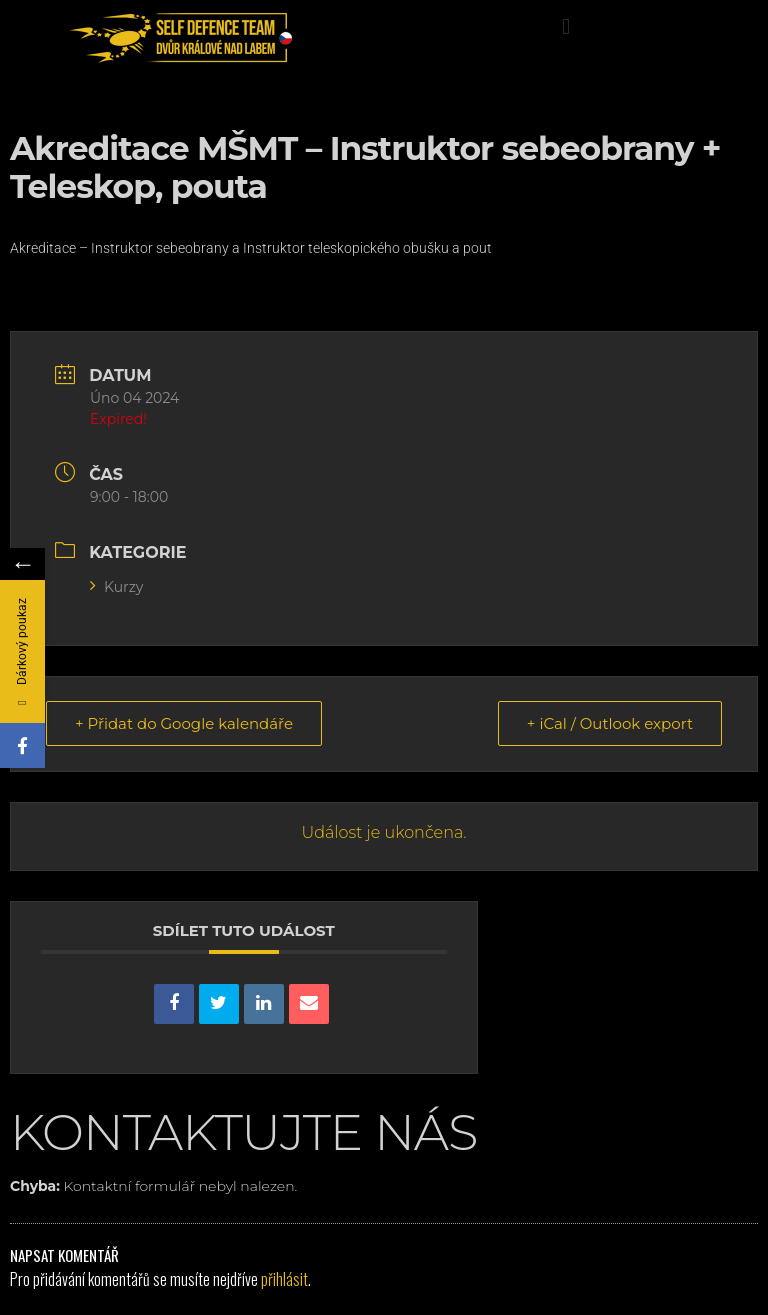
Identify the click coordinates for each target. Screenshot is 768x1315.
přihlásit (284, 1279)
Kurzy (116, 587)
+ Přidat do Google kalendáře (184, 723)
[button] (566, 26)
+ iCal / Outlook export (610, 723)
